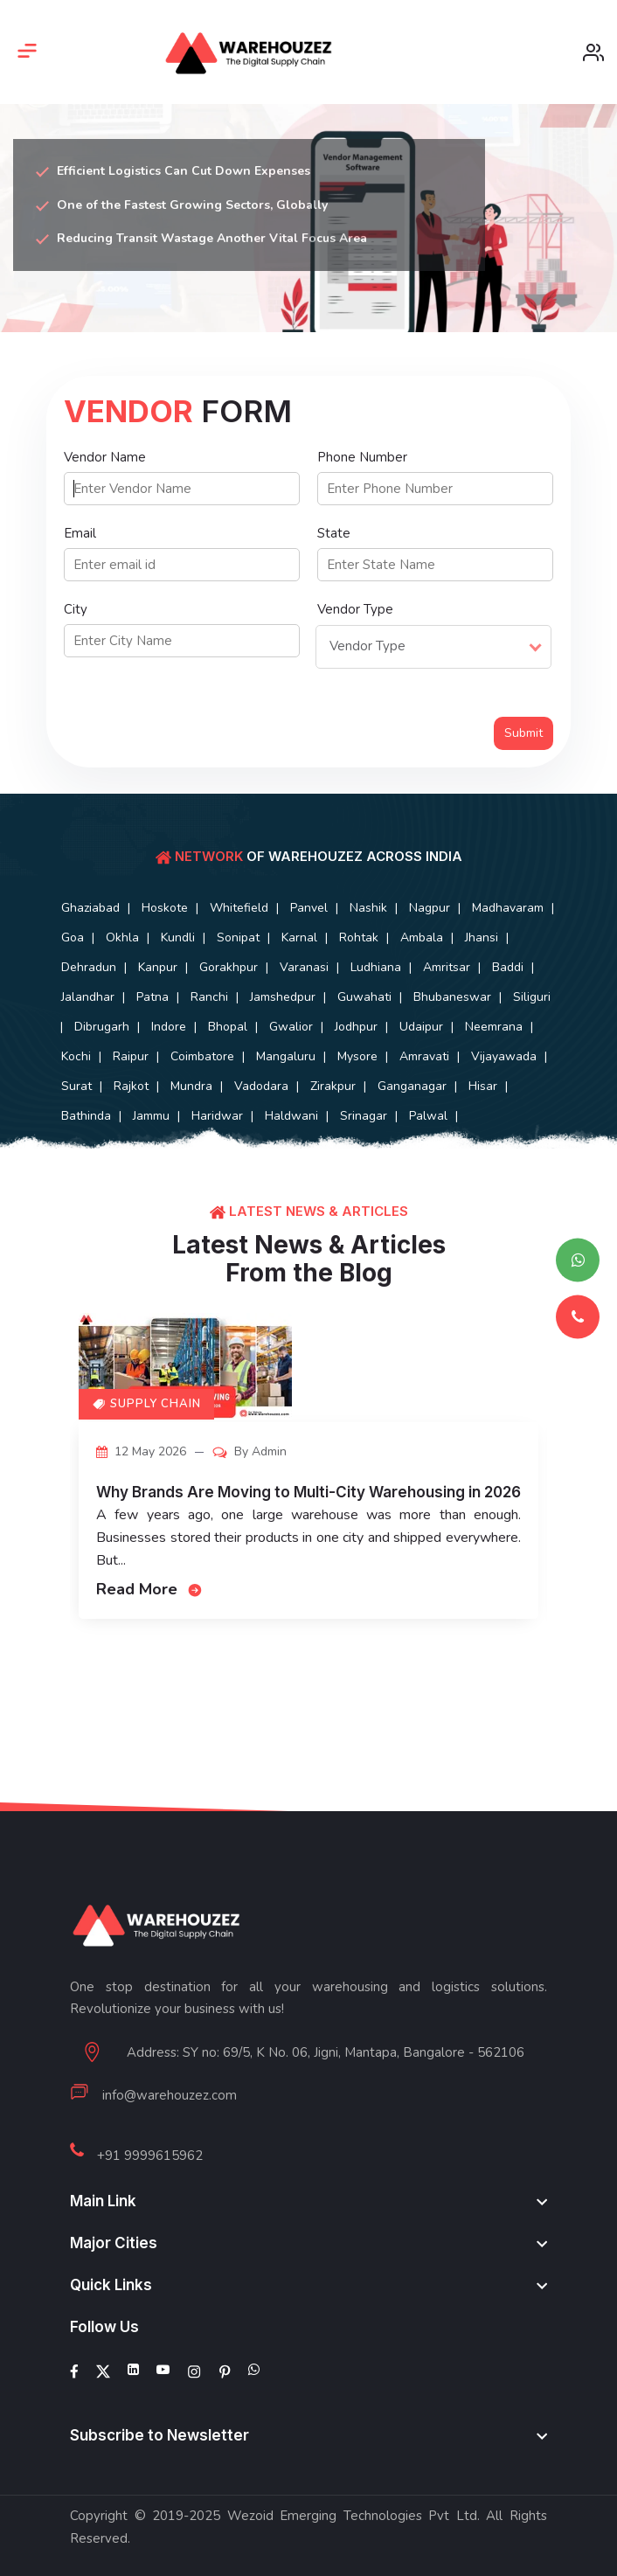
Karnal (299, 937)
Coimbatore (202, 1056)
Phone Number (362, 457)
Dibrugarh (101, 1026)
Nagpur (429, 907)
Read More (150, 1589)
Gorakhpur (228, 967)
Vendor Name (105, 457)
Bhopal (227, 1026)
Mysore (357, 1056)
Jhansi (481, 937)
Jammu (151, 1115)
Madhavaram (508, 907)
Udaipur (421, 1026)
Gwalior (291, 1026)
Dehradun (88, 967)
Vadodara (261, 1086)
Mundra (191, 1086)
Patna (152, 997)
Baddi (507, 967)
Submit (523, 733)
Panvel (309, 907)
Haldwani (291, 1115)
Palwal (428, 1115)
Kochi (76, 1056)
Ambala (421, 937)
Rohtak (358, 937)
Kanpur (157, 967)
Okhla (122, 937)
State (333, 533)
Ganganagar (412, 1086)
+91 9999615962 (150, 2155)
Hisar (482, 1086)
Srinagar (363, 1115)
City (75, 609)
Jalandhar (87, 997)
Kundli (178, 937)
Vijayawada (504, 1056)
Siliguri (532, 997)
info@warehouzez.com (169, 2095)
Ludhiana (375, 967)
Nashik (368, 907)
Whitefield (239, 907)
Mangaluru (285, 1056)
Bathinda (86, 1115)
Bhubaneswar (452, 997)
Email (80, 533)
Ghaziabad (90, 907)
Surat (76, 1086)
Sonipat (238, 937)
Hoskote (165, 907)
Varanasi (304, 967)
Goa (72, 937)
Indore (168, 1026)
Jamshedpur (282, 997)
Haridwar (217, 1115)
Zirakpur (333, 1086)
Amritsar (446, 967)
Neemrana (494, 1026)
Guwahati (364, 997)
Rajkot (131, 1086)
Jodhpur (356, 1026)
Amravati (424, 1056)
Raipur (131, 1056)
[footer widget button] (308, 2201)
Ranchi (209, 997)
